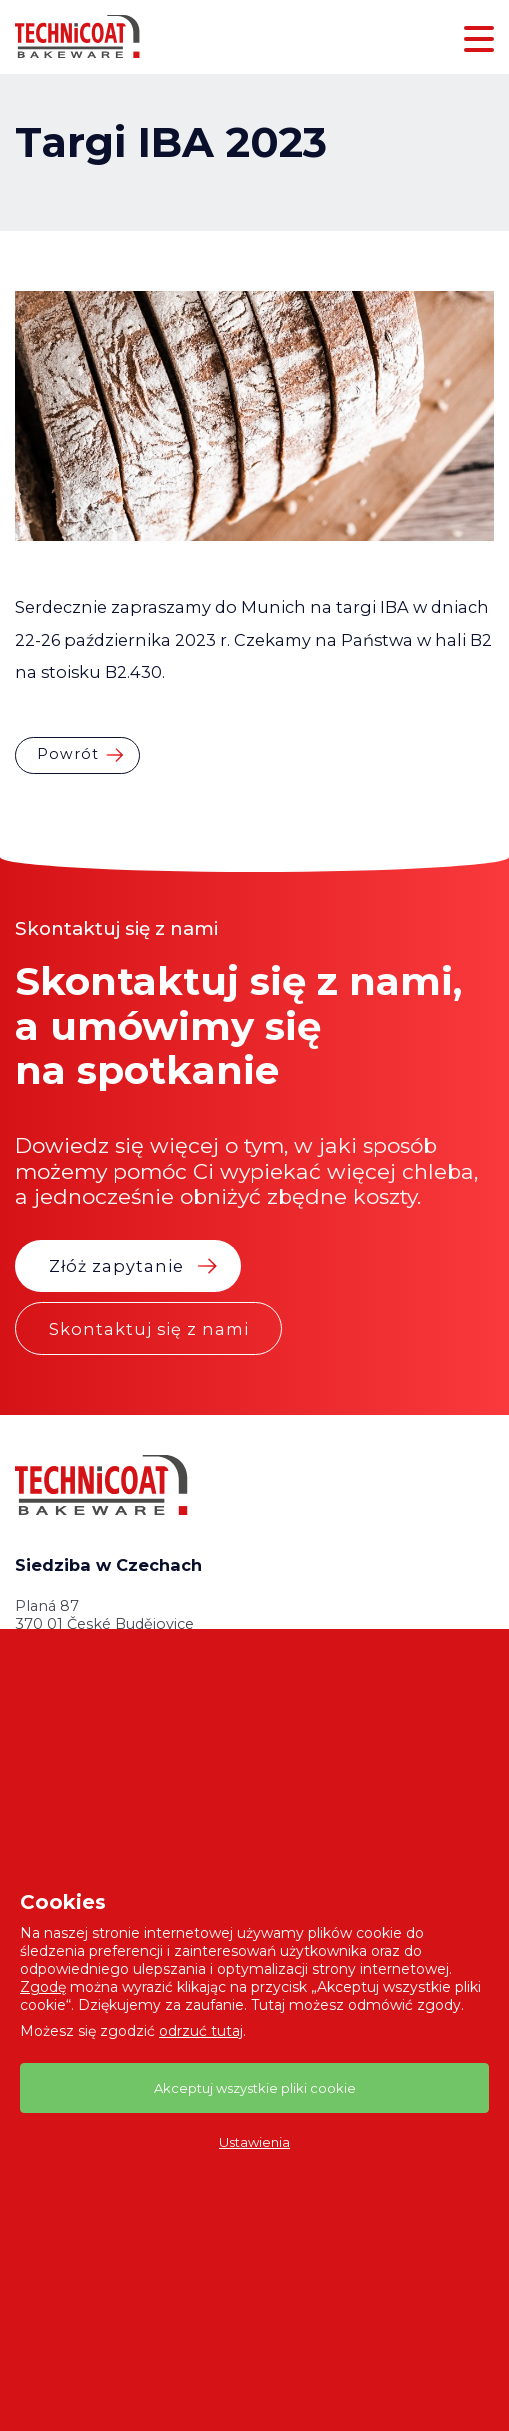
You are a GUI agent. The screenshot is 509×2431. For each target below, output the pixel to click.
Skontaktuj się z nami (149, 1329)
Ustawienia (254, 2142)
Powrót (68, 754)
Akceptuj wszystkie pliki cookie (255, 2088)
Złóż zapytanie (116, 1266)
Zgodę (43, 1987)
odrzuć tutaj (201, 2031)
